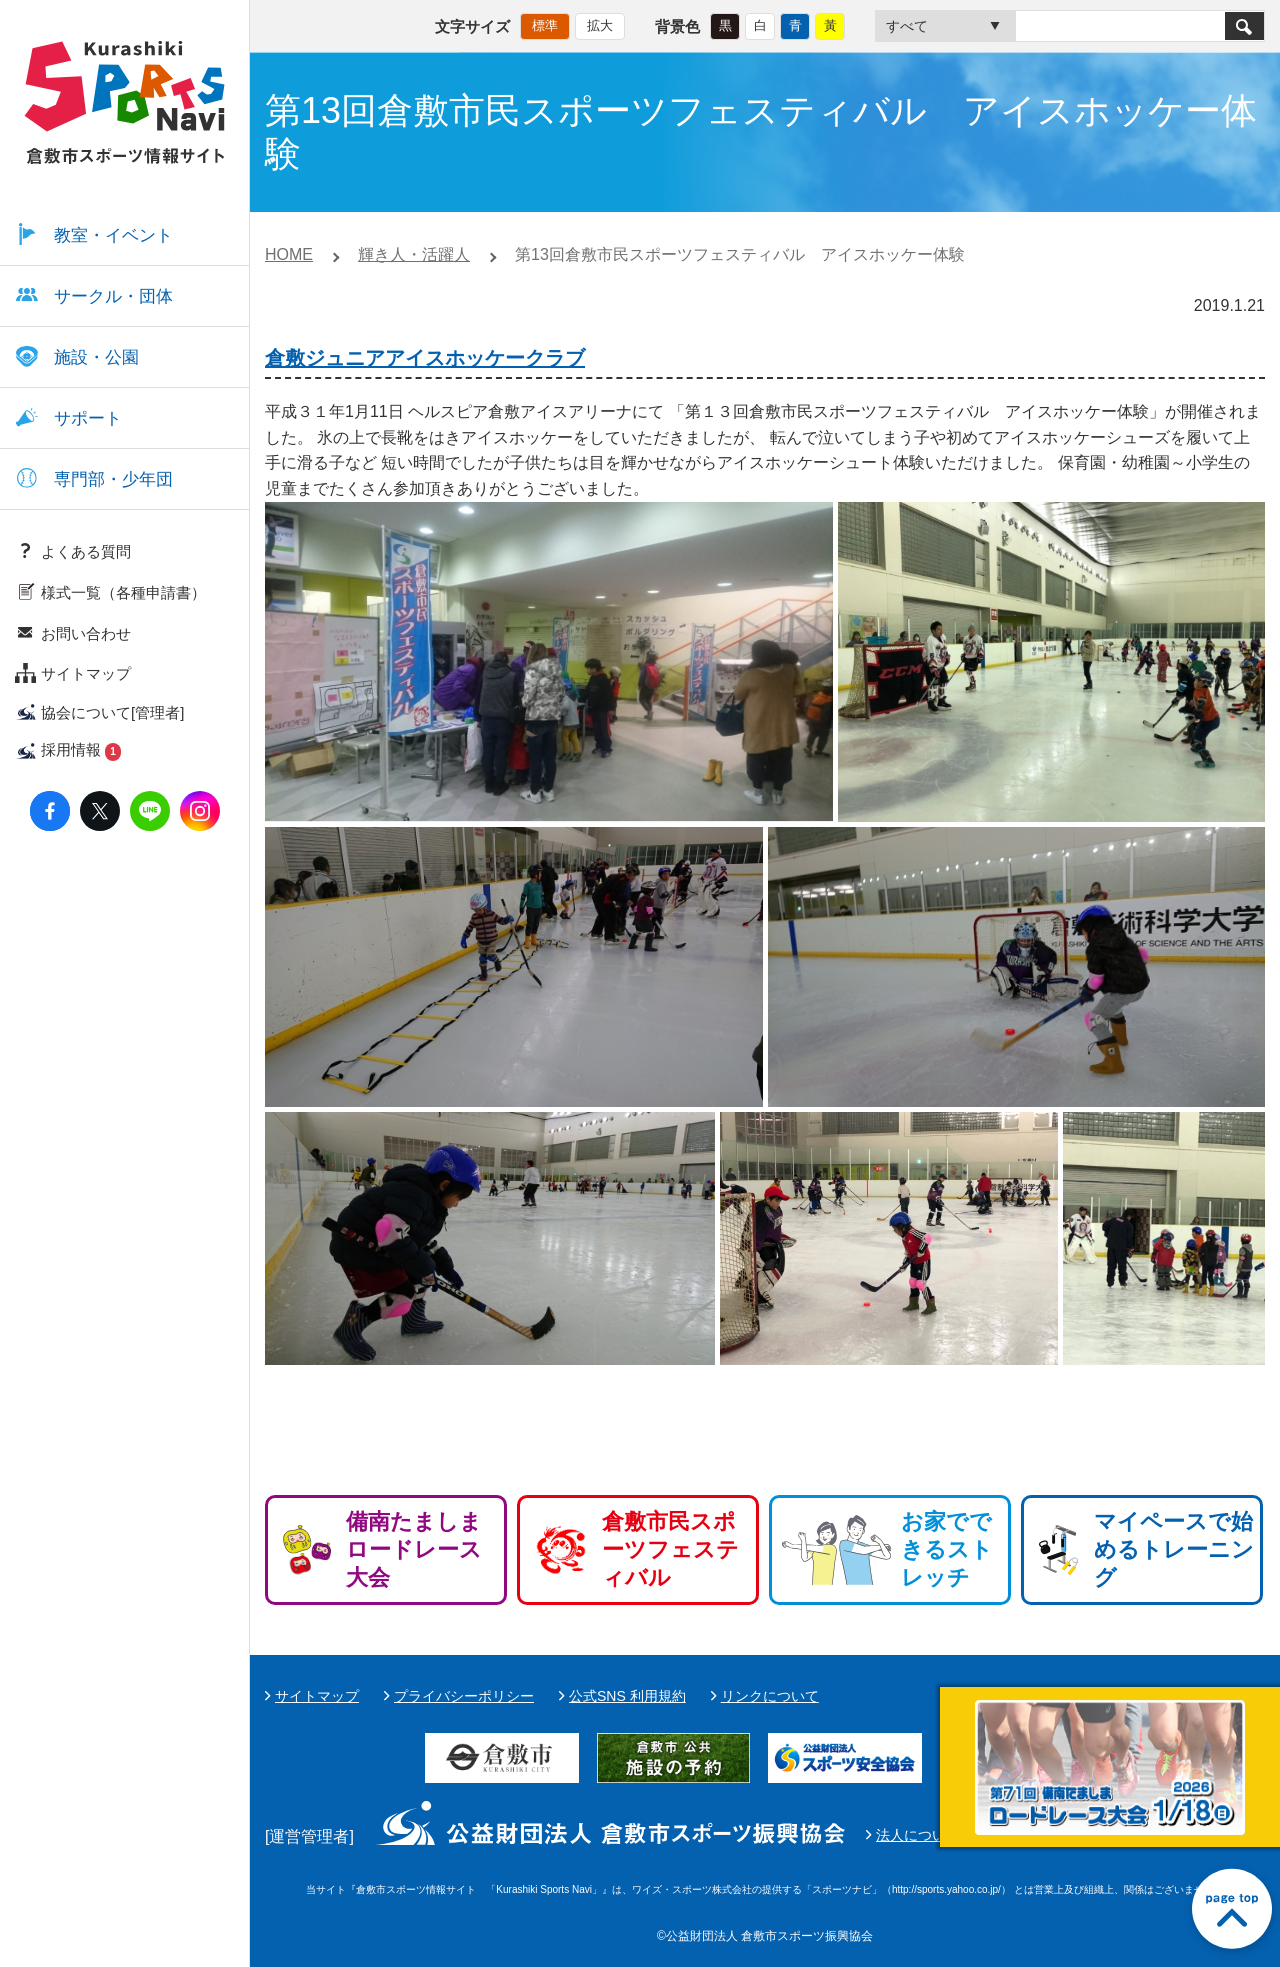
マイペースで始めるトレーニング (1174, 1549)
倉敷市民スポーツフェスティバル (670, 1549)
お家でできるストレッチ (947, 1549)
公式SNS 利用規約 (627, 1696)
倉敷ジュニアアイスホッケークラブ (425, 358)
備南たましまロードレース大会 (414, 1549)
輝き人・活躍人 (414, 254)
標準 (545, 25)
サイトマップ (317, 1696)
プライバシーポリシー (464, 1696)
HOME (289, 254)
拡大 (600, 25)
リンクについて (770, 1696)
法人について (918, 1835)
